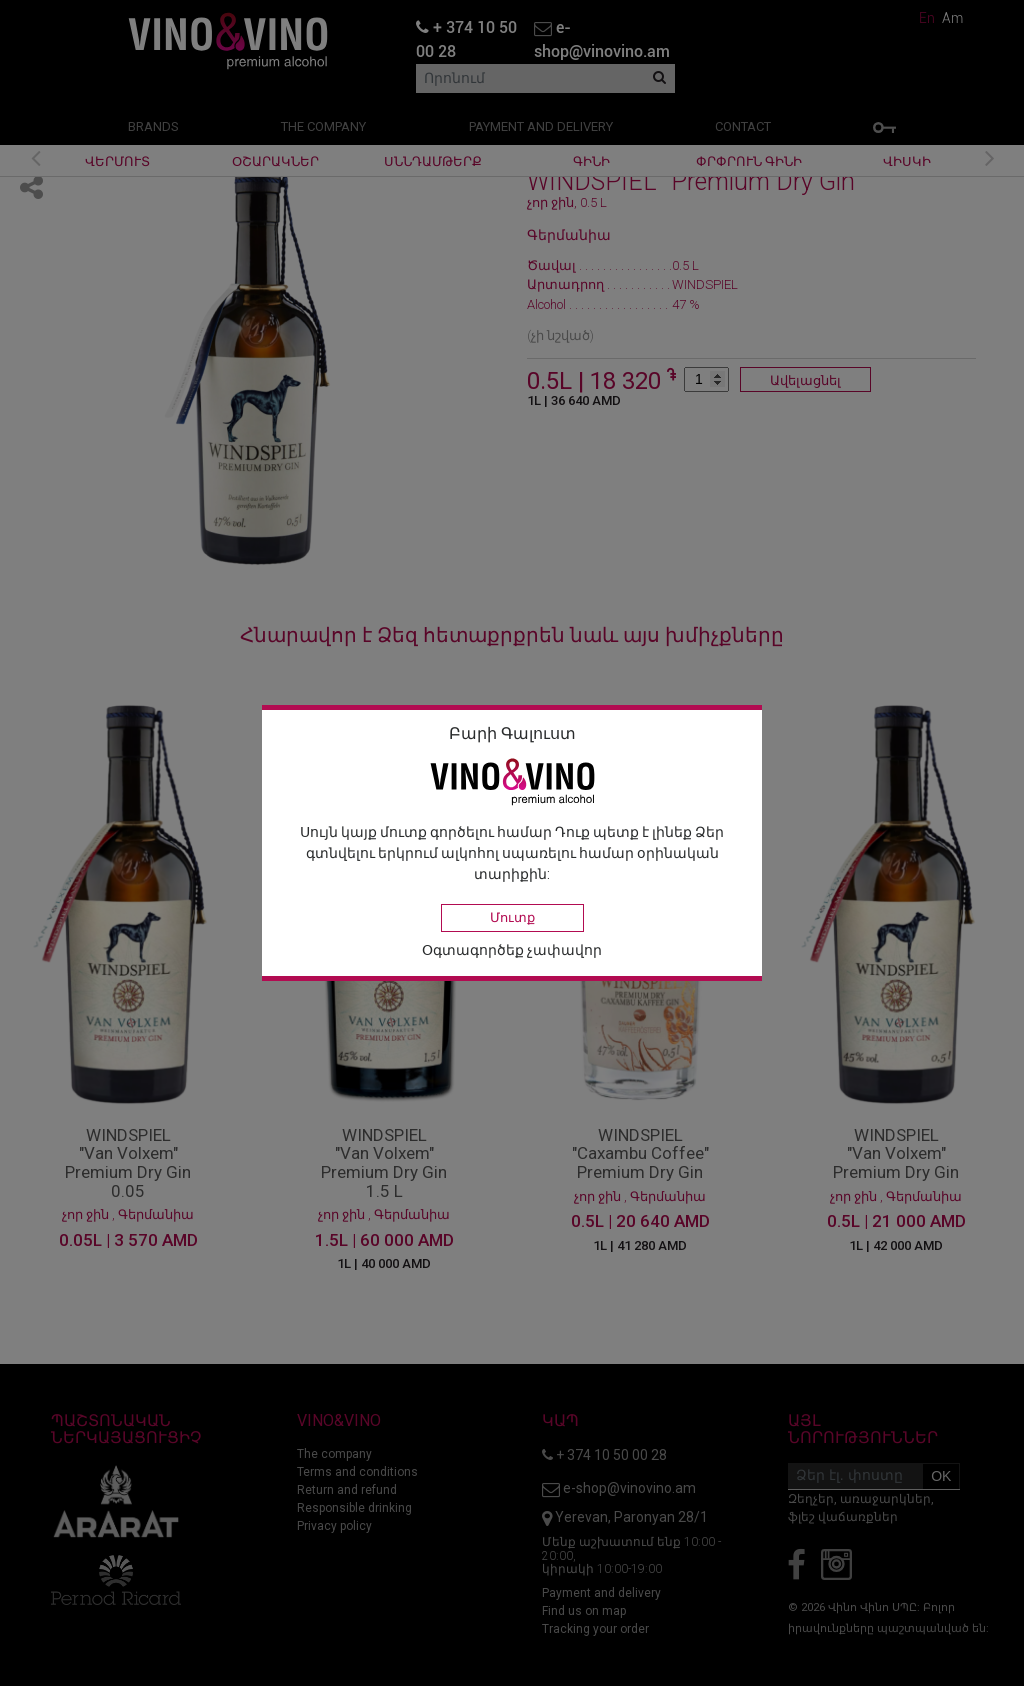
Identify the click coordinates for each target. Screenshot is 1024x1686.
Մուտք (512, 917)
